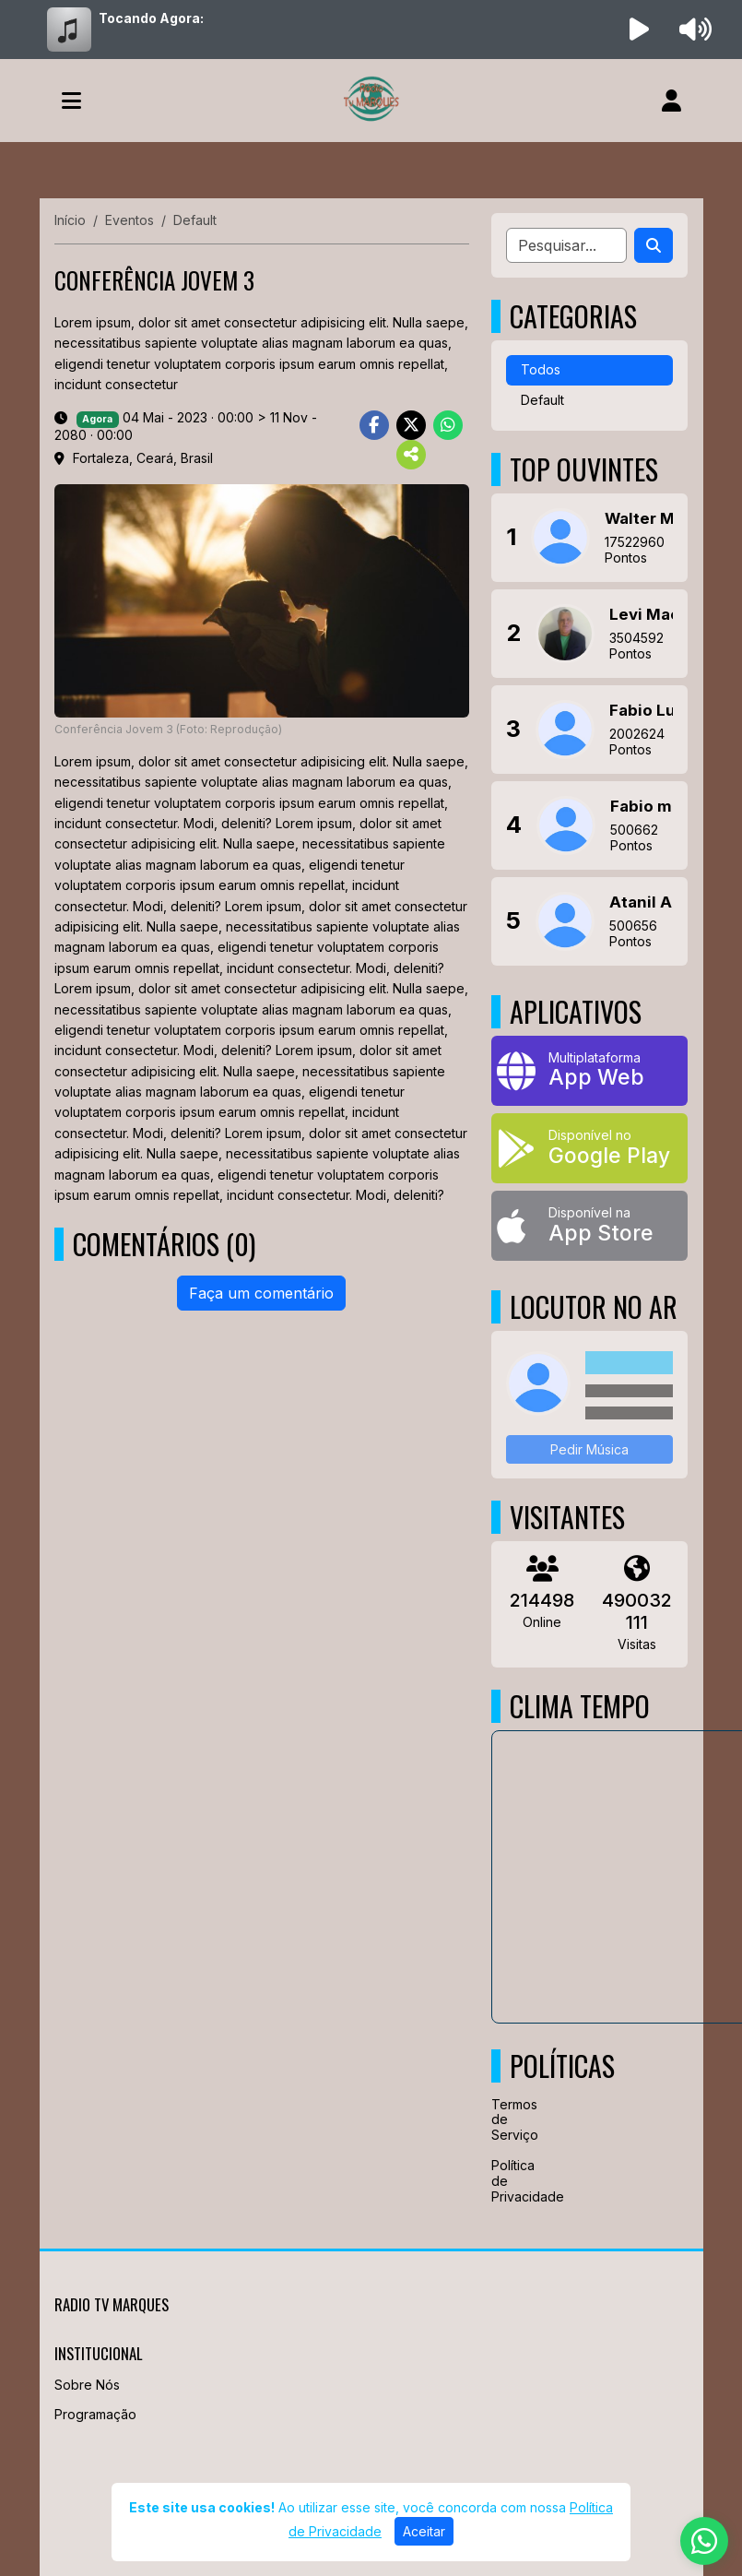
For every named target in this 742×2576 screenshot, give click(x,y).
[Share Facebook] (374, 425)
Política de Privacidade (498, 2180)
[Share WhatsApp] (448, 425)
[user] (671, 100)
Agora (97, 419)
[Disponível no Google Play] (589, 1148)
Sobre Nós (87, 2384)
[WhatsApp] (704, 2541)
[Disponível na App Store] (589, 1226)
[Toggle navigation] (71, 100)
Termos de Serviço (498, 2119)
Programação (95, 2414)
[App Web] (589, 1071)
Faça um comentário (261, 1293)
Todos (540, 369)
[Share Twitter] (411, 425)
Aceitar (424, 2531)
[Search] (653, 245)
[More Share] (411, 454)
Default (542, 400)
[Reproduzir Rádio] (639, 29)
